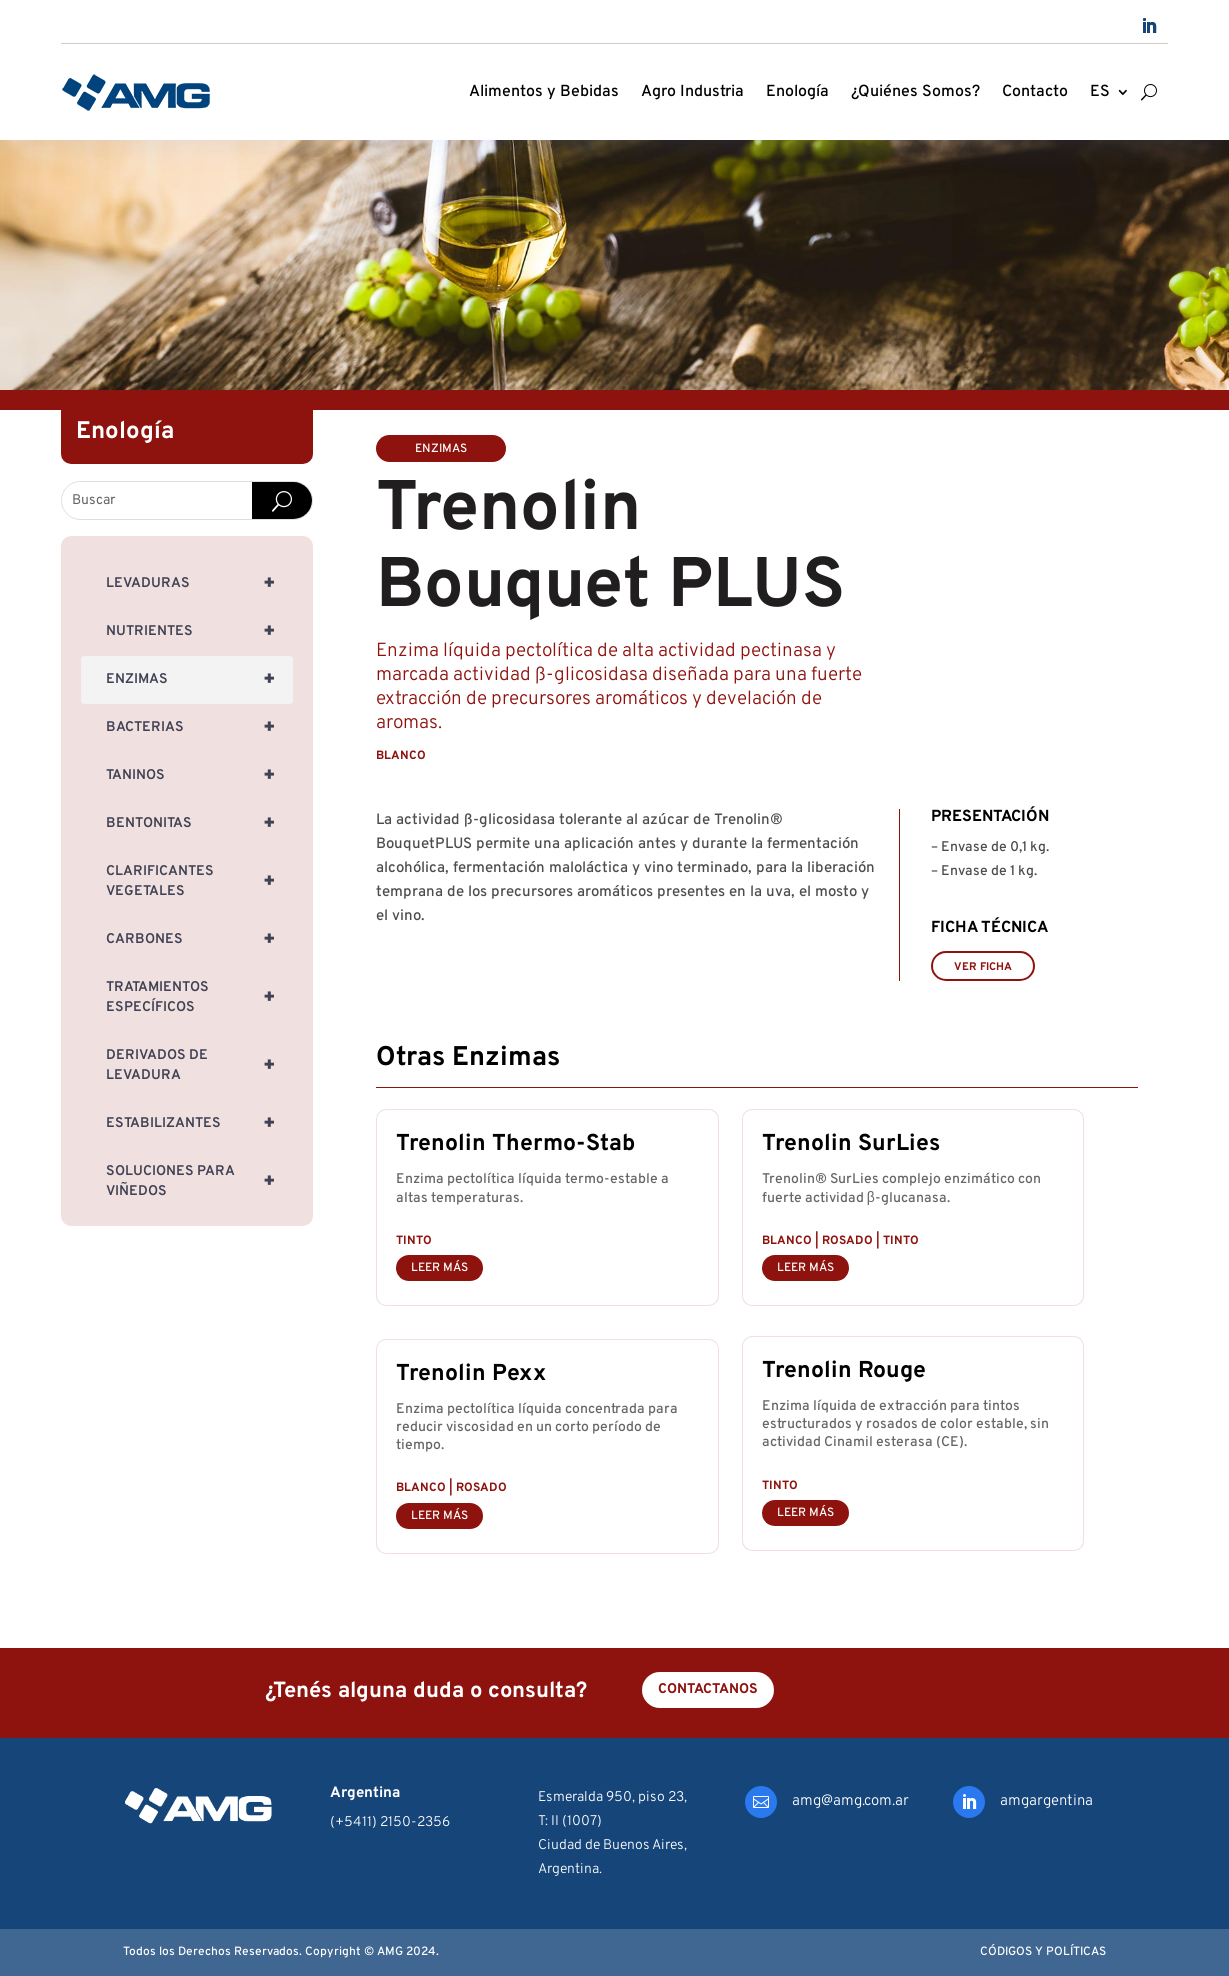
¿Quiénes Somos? (915, 92)
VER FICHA (983, 967)
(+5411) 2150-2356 (390, 1822)
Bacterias (199, 728)
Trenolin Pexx (471, 1374)
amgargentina (1046, 1801)
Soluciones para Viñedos (199, 1182)
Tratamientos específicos (199, 998)
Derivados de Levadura (199, 1066)
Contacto (1035, 92)
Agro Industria (692, 92)
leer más (439, 1268)
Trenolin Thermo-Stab (515, 1144)
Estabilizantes (199, 1124)
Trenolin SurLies (851, 1144)
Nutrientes (199, 632)
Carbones (199, 940)
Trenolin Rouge (844, 1371)
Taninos (199, 776)
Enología (797, 92)
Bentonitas (199, 824)
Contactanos (708, 1689)
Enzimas (199, 680)
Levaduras (199, 584)
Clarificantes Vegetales (199, 882)
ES (1100, 92)
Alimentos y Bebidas (544, 92)
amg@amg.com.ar (850, 1801)
